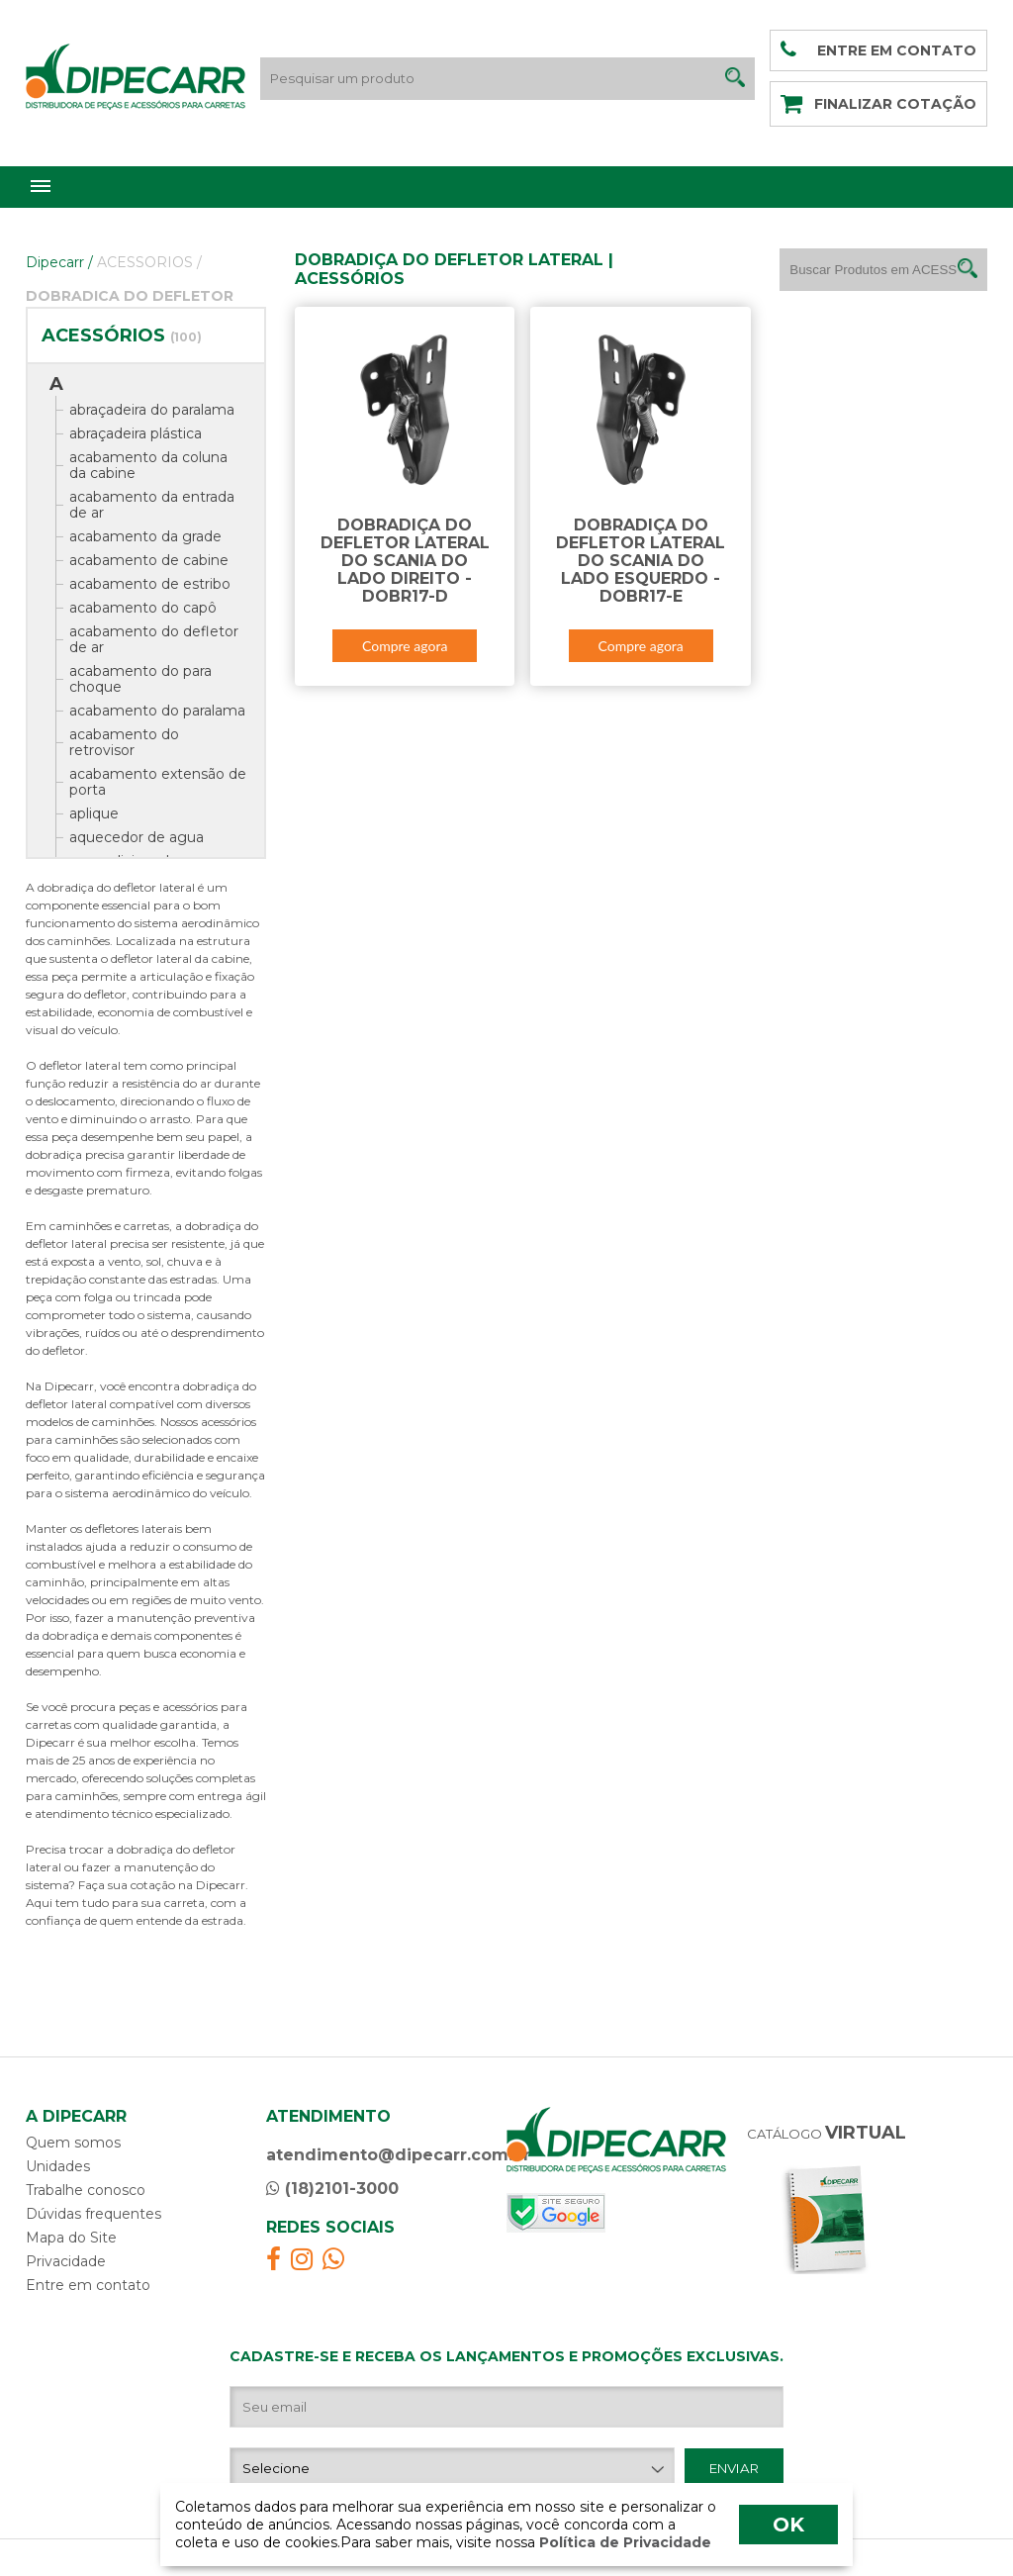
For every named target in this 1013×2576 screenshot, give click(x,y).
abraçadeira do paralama (151, 410)
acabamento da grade (145, 536)
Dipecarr (59, 262)
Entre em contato (88, 2285)
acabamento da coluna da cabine (148, 465)
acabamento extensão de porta (157, 782)
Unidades (58, 2166)
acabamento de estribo (149, 584)
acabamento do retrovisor (124, 742)
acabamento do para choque (140, 679)
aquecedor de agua (136, 837)
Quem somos (73, 2142)
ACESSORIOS (149, 262)
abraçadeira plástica (135, 433)
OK (788, 2524)
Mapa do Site (71, 2237)
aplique (94, 813)
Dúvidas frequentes (93, 2214)
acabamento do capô (143, 608)
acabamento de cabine (149, 560)
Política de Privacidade (623, 2542)
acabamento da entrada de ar (151, 505)
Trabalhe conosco (85, 2190)
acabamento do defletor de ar (153, 639)
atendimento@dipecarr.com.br (398, 2155)
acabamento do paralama (157, 710)
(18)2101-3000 (332, 2188)
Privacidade (66, 2261)
